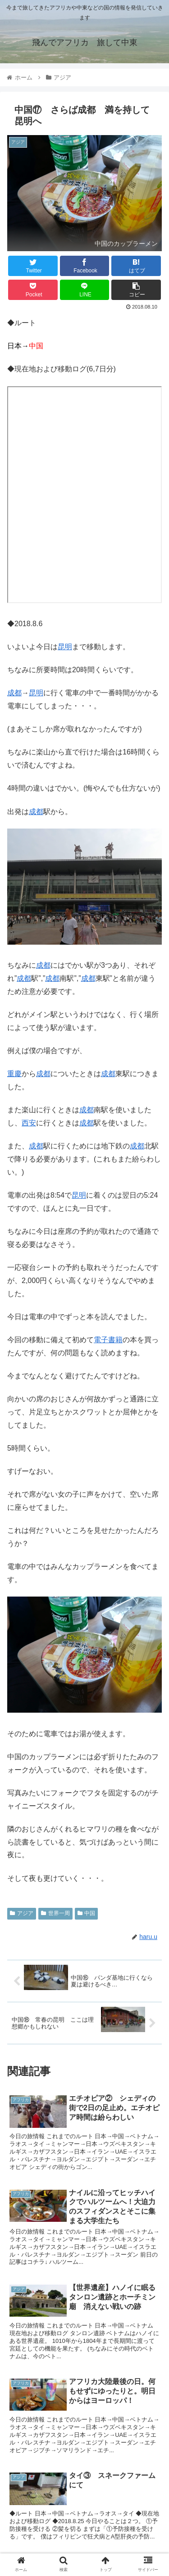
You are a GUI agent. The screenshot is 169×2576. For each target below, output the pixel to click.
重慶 (14, 1073)
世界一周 (55, 1913)
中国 (87, 1913)
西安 (29, 1123)
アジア (21, 1913)
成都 (14, 693)
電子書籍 (108, 1340)
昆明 (65, 647)
